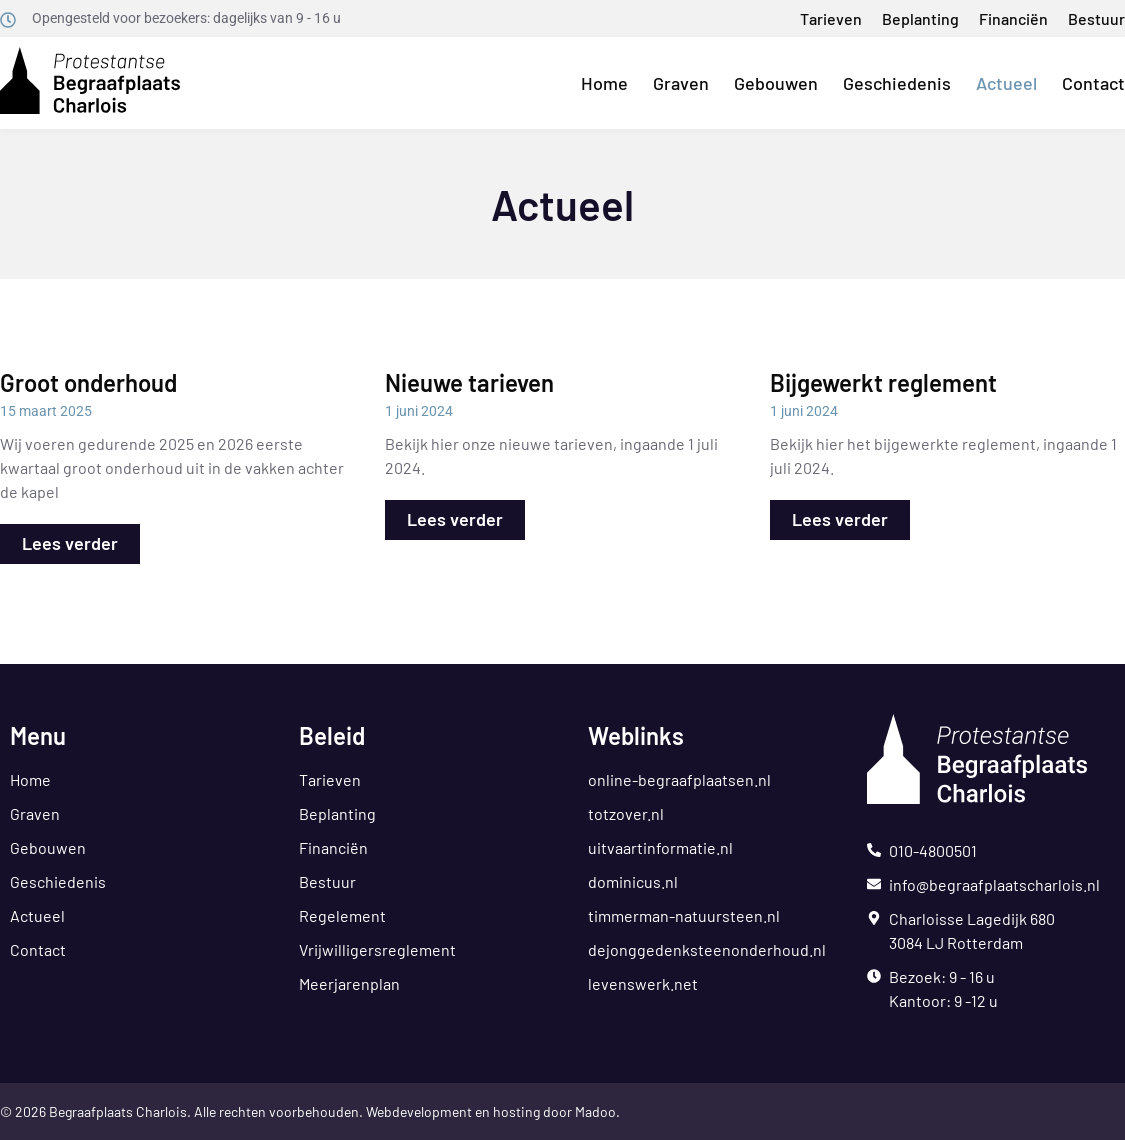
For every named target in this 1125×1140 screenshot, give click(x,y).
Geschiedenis (897, 83)
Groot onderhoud (88, 382)
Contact (1093, 83)
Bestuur (1096, 18)
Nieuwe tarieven (469, 382)
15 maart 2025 (46, 411)
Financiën (1013, 18)
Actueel (1006, 83)
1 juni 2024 (419, 411)
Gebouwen (776, 83)
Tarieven (831, 18)
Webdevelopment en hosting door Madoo (491, 1111)
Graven (681, 83)
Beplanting (920, 18)
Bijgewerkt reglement (883, 382)
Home (604, 83)
